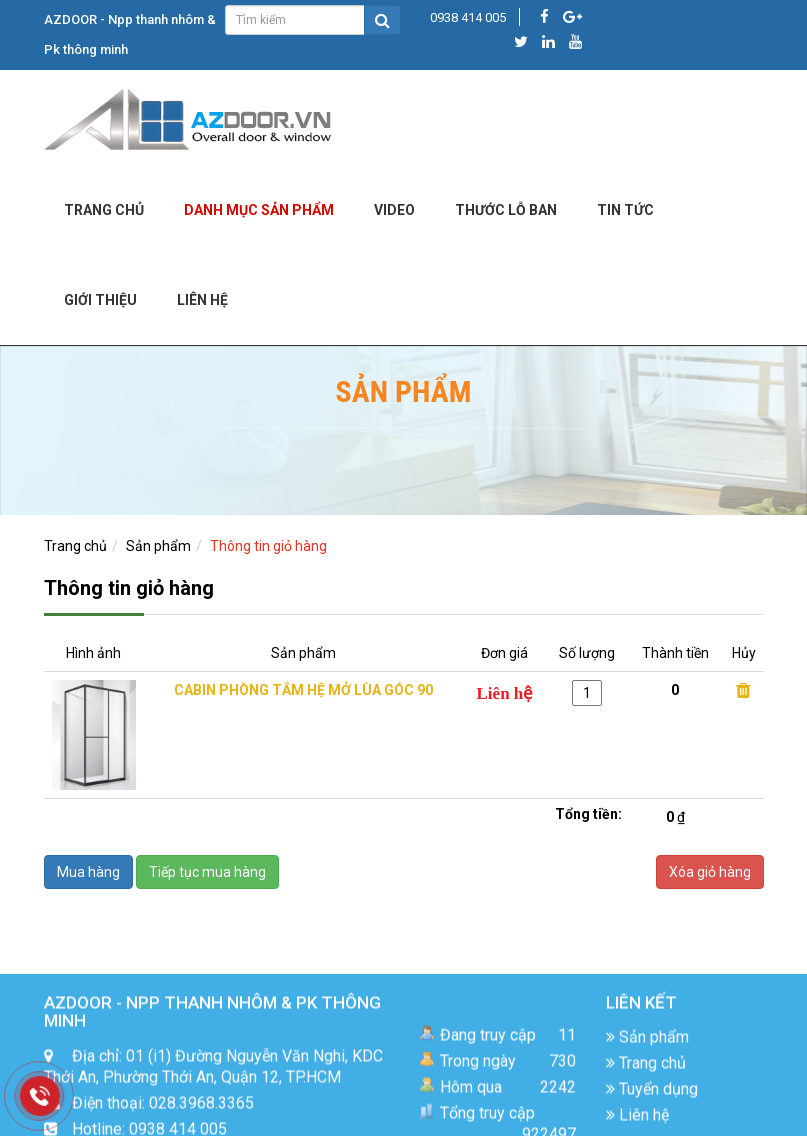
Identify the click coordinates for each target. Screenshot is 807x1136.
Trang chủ (104, 210)
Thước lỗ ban (506, 210)
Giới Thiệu (100, 300)
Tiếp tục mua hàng (207, 872)
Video (394, 210)
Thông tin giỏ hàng (268, 546)
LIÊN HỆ (202, 300)
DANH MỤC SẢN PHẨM (259, 210)
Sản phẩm (158, 546)
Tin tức (625, 210)
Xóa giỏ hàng (710, 872)
